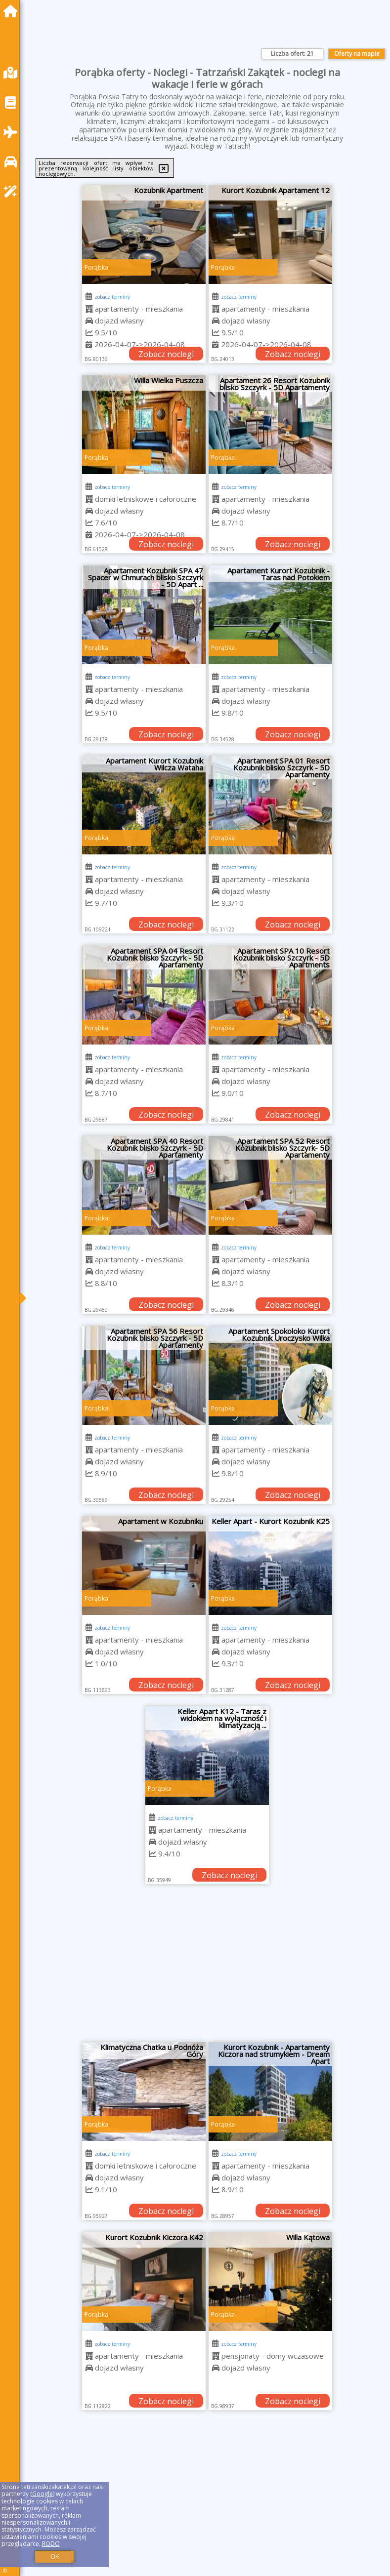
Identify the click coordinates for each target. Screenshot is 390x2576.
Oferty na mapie (357, 53)
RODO (51, 2543)
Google (42, 2494)
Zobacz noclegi (166, 354)
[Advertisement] (207, 1968)
